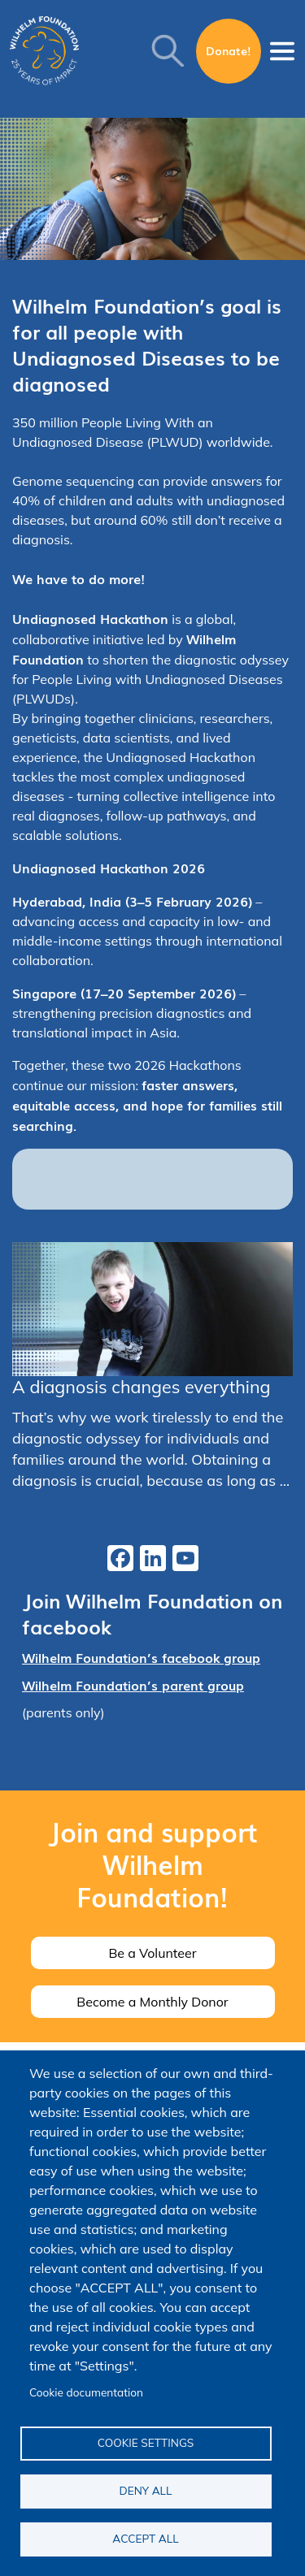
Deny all (146, 2490)
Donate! (228, 50)
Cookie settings (146, 2442)
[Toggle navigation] (282, 51)
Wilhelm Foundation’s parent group (133, 1685)
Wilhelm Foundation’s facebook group (141, 1657)
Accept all (145, 2538)
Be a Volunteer (152, 1953)
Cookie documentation (86, 2392)
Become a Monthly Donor (152, 2002)
